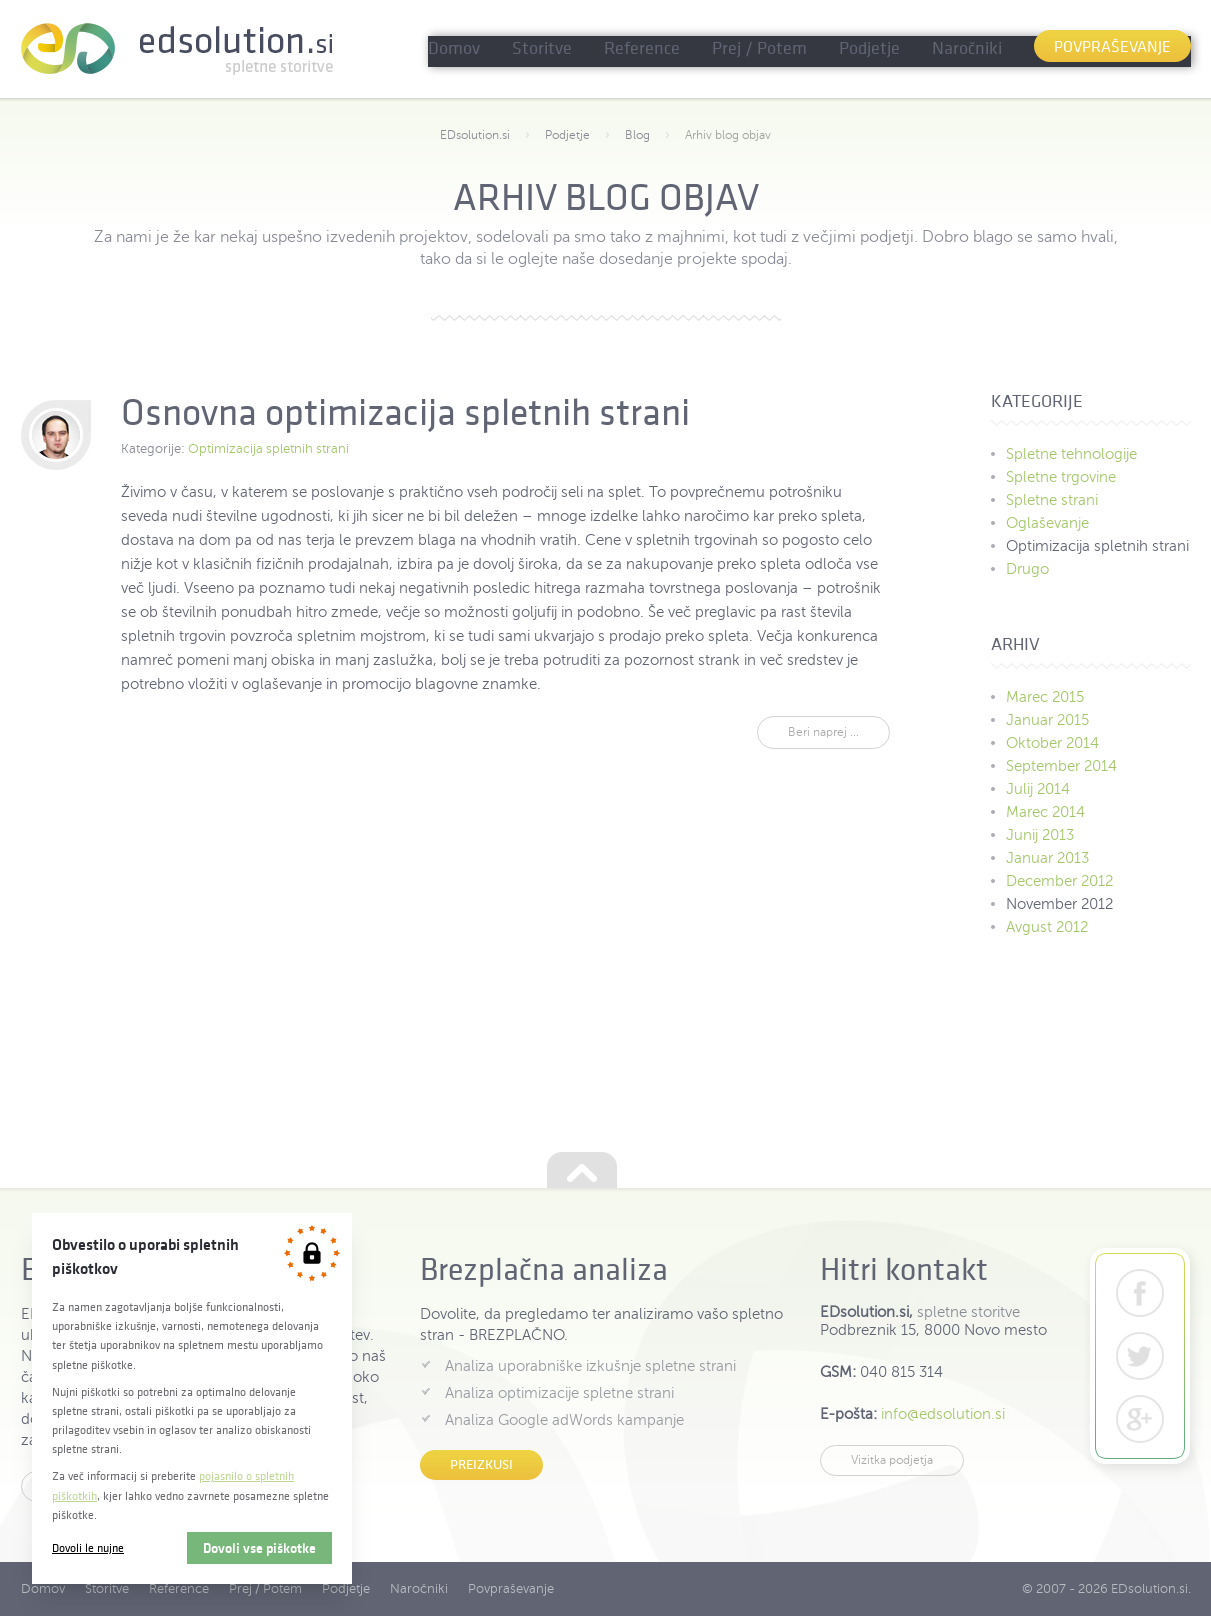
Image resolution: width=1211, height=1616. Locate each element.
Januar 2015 (1047, 720)
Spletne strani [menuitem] (1052, 500)
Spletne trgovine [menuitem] (1061, 477)
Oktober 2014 (1052, 743)
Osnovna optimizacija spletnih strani (405, 412)
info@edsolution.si (943, 1414)
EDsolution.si (177, 49)
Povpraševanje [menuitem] (1112, 48)
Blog (637, 135)
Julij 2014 (1038, 789)
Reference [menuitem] (642, 47)
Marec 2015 (1045, 697)
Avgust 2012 (1047, 927)
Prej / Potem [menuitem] (759, 47)
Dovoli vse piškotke (259, 1548)
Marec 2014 (1045, 812)
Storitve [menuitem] (542, 47)
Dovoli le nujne (88, 1547)
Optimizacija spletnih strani (268, 449)
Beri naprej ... (823, 732)
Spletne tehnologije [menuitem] (1071, 454)
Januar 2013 (1047, 858)
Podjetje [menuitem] (869, 47)
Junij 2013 (1040, 835)
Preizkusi (481, 1464)
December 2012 (1059, 881)
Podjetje (567, 135)
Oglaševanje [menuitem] (1047, 523)
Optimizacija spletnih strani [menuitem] (1097, 546)
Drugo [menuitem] (1027, 569)
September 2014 (1061, 766)
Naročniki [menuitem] (967, 47)
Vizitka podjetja (892, 1460)
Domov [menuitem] (454, 47)
